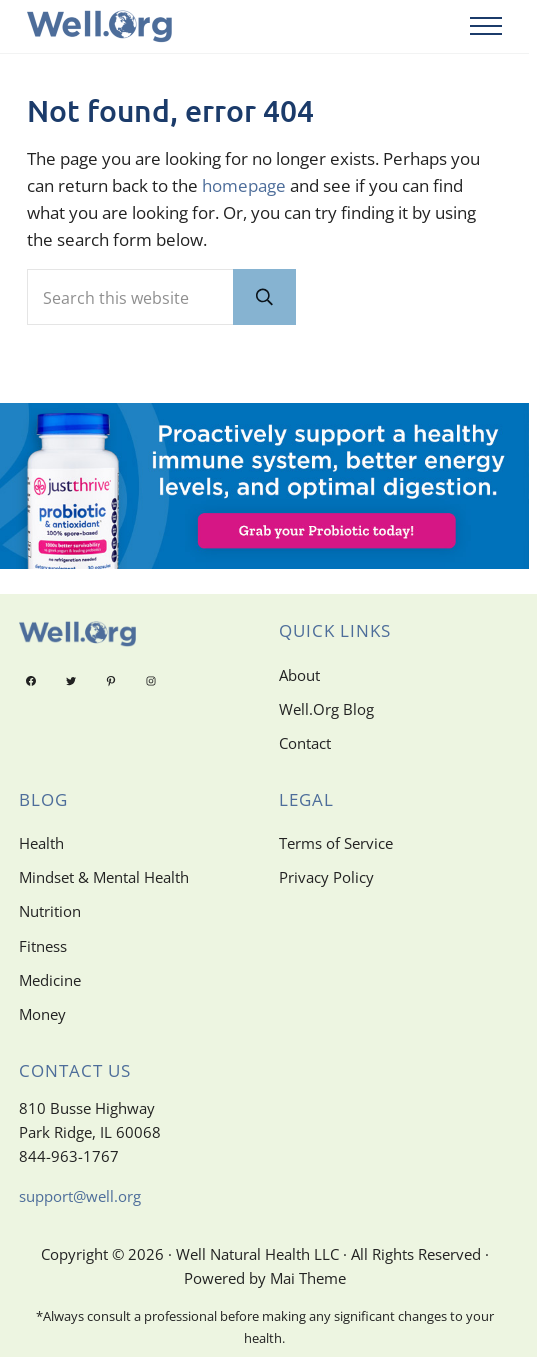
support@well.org (80, 1196)
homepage (244, 185)
